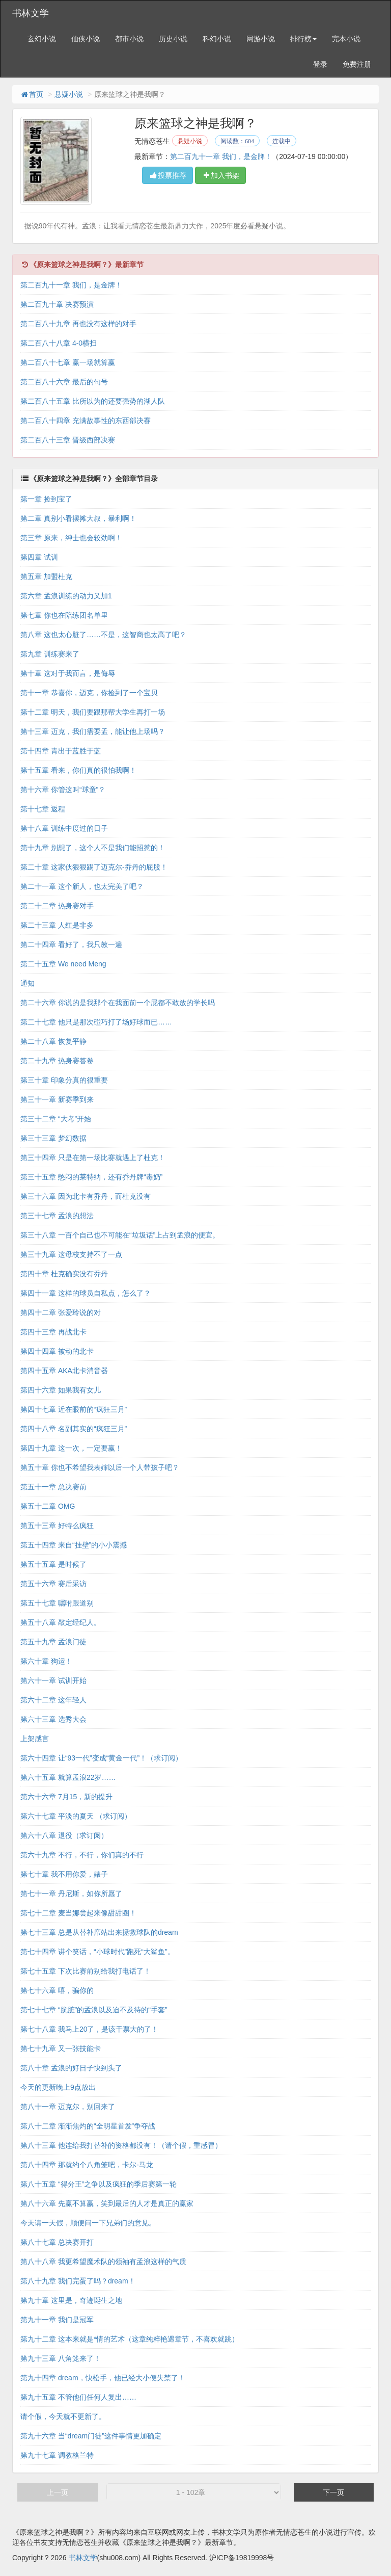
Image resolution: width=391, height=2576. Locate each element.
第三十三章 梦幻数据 (53, 1139)
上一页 (57, 2493)
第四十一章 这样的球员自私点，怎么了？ (85, 1294)
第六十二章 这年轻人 (53, 1700)
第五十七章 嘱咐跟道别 (57, 1603)
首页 (31, 94)
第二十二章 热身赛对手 (57, 906)
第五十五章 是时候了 (53, 1565)
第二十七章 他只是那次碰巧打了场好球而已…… (96, 1022)
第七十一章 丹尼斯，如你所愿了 (71, 1894)
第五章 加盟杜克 (46, 577)
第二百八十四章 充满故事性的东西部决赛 (85, 421)
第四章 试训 (39, 558)
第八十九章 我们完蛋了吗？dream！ (77, 2281)
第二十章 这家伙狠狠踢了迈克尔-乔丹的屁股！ (93, 867)
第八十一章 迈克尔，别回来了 (67, 2107)
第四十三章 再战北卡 (53, 1332)
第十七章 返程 (42, 809)
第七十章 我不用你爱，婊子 (64, 1875)
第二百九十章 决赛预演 (57, 305)
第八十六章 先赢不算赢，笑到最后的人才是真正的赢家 (106, 2204)
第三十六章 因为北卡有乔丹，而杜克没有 (85, 1197)
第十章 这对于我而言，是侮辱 (67, 674)
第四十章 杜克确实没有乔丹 (64, 1274)
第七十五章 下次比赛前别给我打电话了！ (85, 1971)
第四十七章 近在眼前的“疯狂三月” (73, 1410)
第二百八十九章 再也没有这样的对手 (78, 324)
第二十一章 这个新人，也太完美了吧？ (82, 887)
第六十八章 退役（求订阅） (64, 1836)
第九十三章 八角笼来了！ (60, 2359)
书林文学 (30, 13)
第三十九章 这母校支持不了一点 (71, 1255)
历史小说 (173, 39)
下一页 (333, 2493)
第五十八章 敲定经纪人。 (60, 1623)
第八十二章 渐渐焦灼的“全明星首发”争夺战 (87, 2126)
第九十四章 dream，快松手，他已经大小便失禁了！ (102, 2378)
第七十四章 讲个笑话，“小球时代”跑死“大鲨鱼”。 (97, 1952)
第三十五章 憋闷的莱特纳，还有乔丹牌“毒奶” (91, 1177)
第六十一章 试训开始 (53, 1681)
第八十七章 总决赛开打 (57, 2243)
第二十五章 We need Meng (63, 964)
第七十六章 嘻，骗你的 (57, 1991)
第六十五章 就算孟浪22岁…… (68, 1778)
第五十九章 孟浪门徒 (53, 1642)
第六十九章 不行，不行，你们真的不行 (82, 1855)
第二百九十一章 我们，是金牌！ (221, 156)
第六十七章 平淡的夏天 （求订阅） (75, 1816)
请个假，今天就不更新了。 (63, 2417)
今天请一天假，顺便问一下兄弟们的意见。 (88, 2223)
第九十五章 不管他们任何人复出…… (78, 2398)
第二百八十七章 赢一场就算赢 (67, 363)
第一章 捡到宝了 (46, 499)
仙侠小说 (85, 39)
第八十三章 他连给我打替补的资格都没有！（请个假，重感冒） (121, 2146)
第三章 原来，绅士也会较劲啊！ (71, 538)
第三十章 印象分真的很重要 (64, 1080)
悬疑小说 (68, 94)
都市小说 (129, 39)
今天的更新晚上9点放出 (58, 2088)
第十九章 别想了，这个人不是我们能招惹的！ (92, 848)
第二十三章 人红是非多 (57, 926)
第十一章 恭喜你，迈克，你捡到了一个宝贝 (89, 693)
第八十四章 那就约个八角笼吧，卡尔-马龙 (86, 2165)
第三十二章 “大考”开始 (55, 1119)
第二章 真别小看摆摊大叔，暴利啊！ (78, 519)
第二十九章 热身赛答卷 (57, 1061)
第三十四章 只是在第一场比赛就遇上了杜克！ (92, 1158)
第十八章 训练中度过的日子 (64, 829)
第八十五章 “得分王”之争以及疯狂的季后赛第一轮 (98, 2184)
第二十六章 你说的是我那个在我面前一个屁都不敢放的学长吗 (117, 1003)
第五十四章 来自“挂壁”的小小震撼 (73, 1545)
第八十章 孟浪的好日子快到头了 (71, 2068)
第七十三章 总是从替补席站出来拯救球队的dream (99, 1933)
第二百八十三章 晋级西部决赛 (67, 440)
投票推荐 (167, 175)
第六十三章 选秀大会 (53, 1720)
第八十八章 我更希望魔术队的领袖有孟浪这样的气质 (103, 2262)
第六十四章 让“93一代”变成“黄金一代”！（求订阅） (101, 1758)
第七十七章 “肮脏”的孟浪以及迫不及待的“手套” (93, 2010)
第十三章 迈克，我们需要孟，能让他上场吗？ (92, 732)
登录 (320, 64)
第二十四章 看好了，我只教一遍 (71, 945)
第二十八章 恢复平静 (53, 1042)
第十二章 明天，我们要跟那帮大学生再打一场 (92, 712)
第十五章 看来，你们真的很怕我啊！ (78, 771)
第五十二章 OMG (47, 1507)
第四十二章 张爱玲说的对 (60, 1313)
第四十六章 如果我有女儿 (60, 1390)
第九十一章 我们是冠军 (57, 2320)
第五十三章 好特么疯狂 (57, 1526)
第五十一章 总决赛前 (53, 1487)
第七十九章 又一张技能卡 (60, 2049)
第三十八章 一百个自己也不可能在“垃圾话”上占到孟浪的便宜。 (119, 1235)
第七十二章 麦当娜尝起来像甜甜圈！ (78, 1913)
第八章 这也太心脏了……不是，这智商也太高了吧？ (103, 635)
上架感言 (34, 1739)
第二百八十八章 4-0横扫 (58, 343)
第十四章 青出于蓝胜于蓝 (60, 751)
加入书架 (220, 175)
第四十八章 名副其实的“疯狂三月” (73, 1429)
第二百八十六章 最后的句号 (64, 382)
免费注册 (357, 64)
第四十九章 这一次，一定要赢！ (71, 1448)
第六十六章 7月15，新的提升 (66, 1797)
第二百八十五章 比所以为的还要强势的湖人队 (92, 402)
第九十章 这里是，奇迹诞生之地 (71, 2301)
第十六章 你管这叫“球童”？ (62, 790)
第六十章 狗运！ (46, 1662)
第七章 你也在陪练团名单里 (64, 616)
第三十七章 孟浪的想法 (57, 1216)
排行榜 (303, 39)
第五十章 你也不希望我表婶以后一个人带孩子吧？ (99, 1468)
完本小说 (346, 39)
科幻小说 (217, 39)
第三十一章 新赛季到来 (57, 1100)
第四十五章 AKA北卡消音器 (64, 1371)
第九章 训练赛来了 (49, 654)
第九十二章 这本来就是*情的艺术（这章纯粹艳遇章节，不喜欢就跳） (129, 2339)
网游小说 (260, 39)
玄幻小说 (41, 39)
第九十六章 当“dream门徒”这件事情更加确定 (90, 2436)
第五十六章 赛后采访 (53, 1584)
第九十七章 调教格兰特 (57, 2456)
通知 (27, 984)
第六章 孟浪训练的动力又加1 (66, 596)
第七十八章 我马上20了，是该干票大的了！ (89, 2030)
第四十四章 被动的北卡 (57, 1352)
